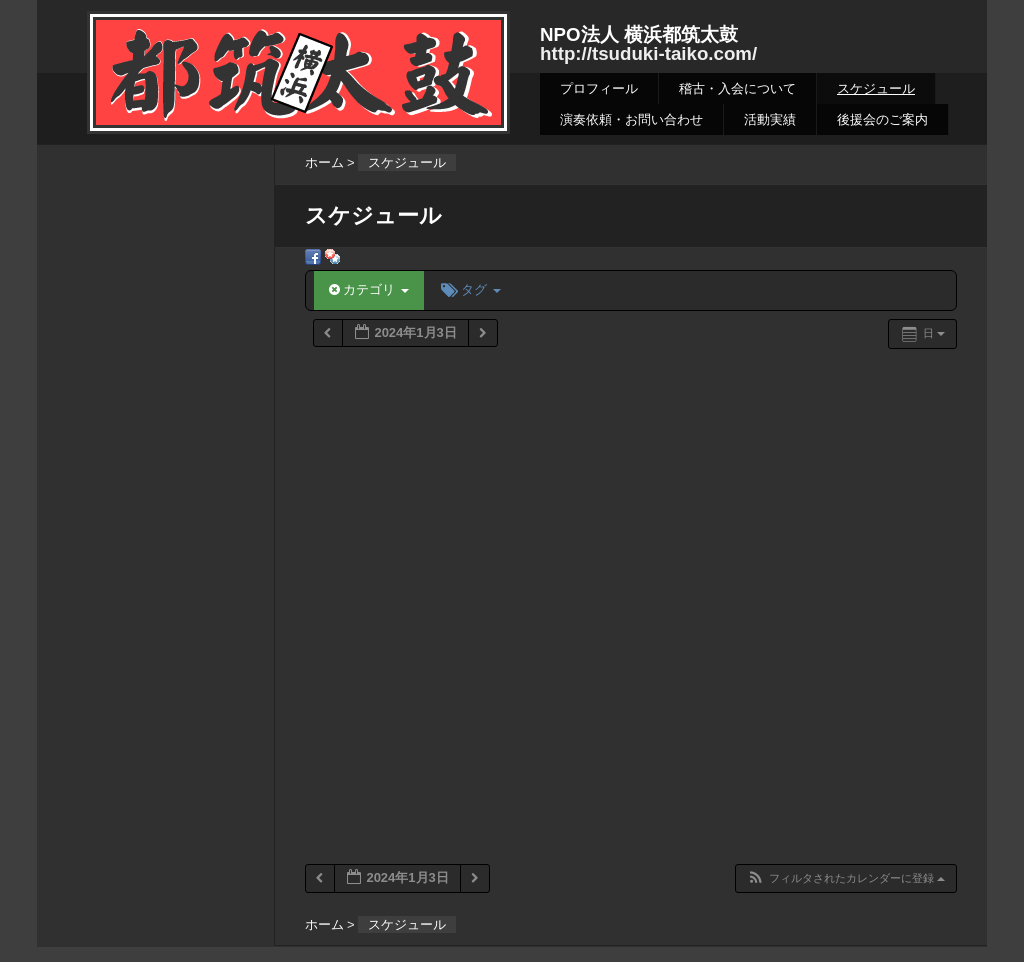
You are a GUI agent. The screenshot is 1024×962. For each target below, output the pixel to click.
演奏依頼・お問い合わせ (631, 119)
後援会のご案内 (882, 119)
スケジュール (876, 88)
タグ (471, 289)
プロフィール (599, 88)
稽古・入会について (737, 88)
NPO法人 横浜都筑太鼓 (639, 34)
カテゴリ (369, 289)
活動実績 (770, 119)
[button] (845, 878)
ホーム (324, 162)
